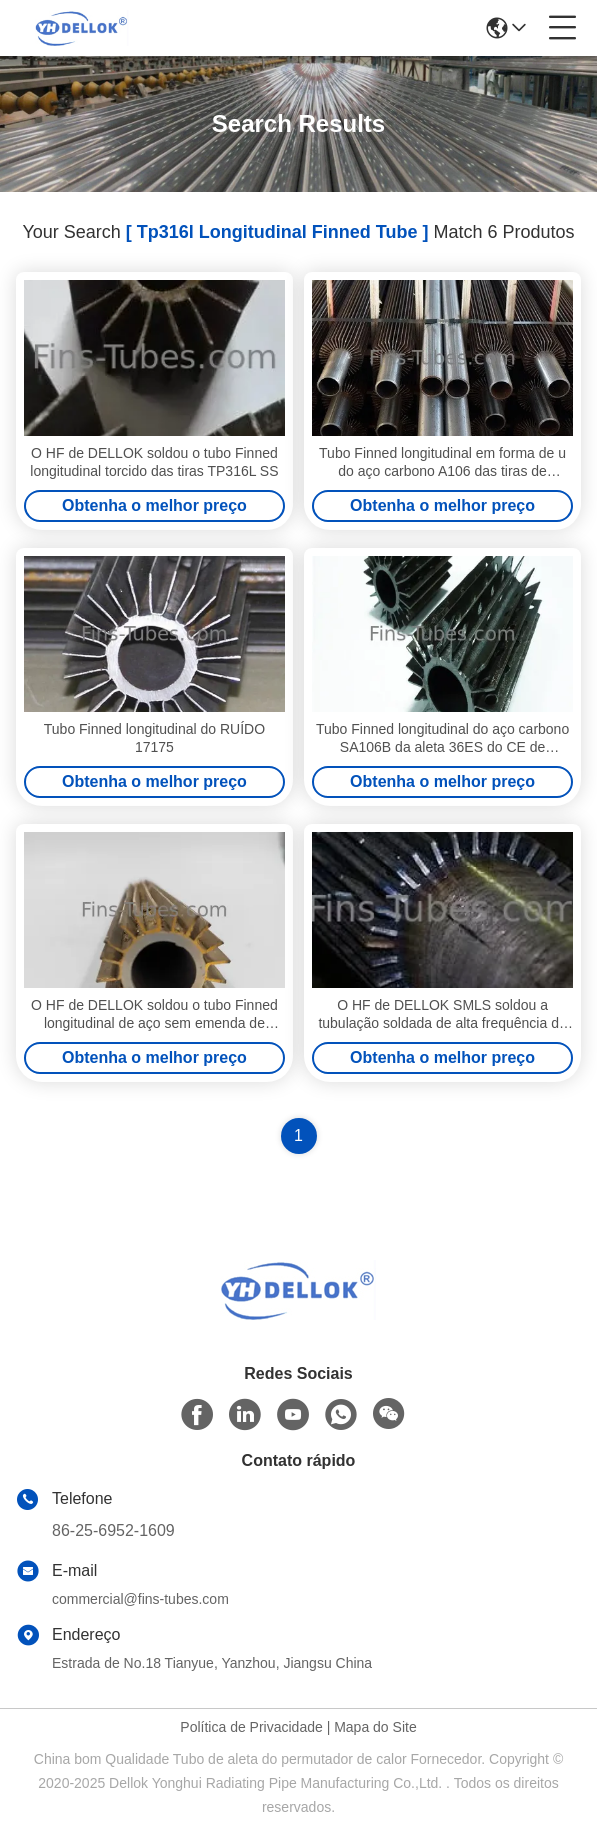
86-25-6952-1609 (113, 1530)
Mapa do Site (375, 1727)
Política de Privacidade (251, 1727)
